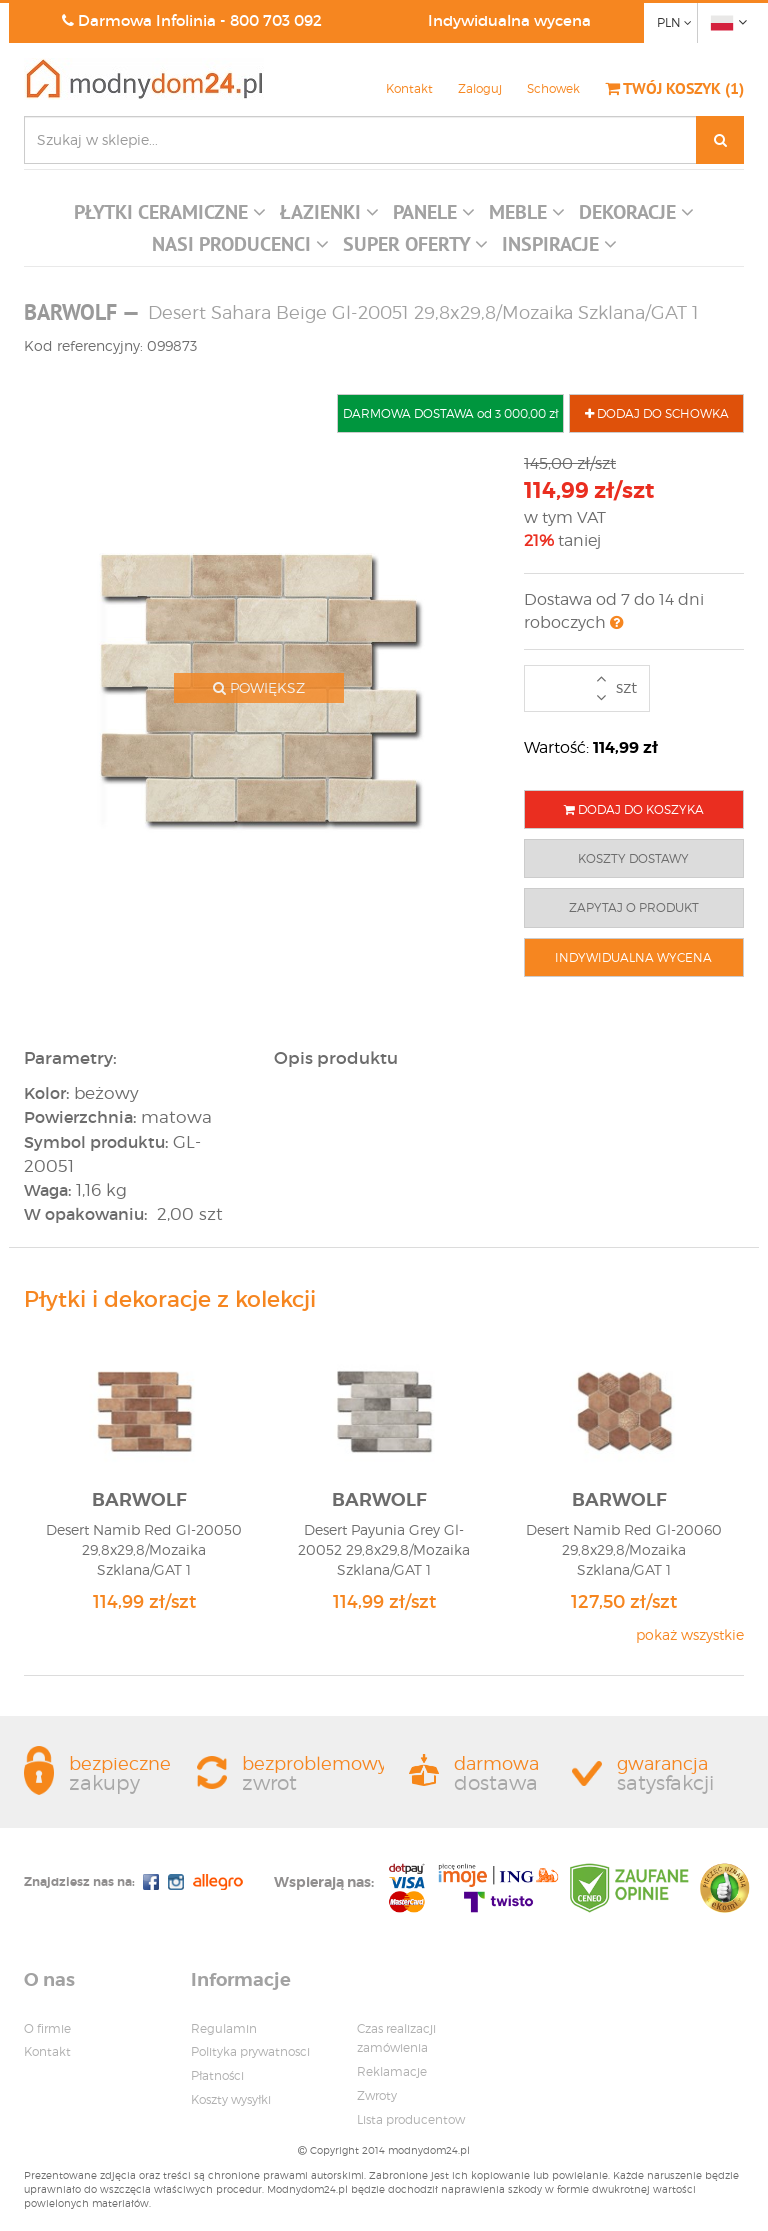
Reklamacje (392, 2071)
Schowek (553, 88)
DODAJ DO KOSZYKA (634, 809)
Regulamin (224, 2028)
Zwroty (377, 2095)
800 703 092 (276, 20)
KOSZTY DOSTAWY (633, 858)
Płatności (217, 2075)
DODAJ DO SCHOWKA (657, 413)
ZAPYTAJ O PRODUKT (634, 907)
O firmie (47, 2028)
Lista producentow (411, 2119)
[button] (170, 217)
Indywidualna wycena (509, 20)
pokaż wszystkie (690, 1634)
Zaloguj (480, 88)
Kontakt (409, 88)
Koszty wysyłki (231, 2099)
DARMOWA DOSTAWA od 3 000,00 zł (450, 413)
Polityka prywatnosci (250, 2051)
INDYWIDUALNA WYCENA (633, 957)
